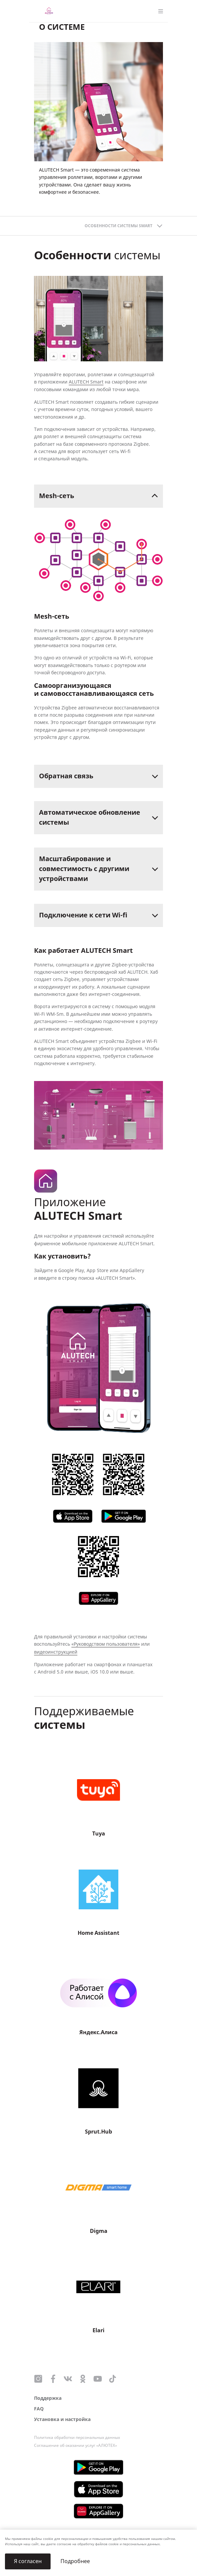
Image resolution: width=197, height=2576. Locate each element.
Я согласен (28, 2561)
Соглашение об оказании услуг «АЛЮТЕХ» (75, 2445)
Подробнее (75, 2561)
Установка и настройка (62, 2419)
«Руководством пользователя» (105, 1644)
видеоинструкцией (55, 1652)
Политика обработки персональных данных (77, 2438)
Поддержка (47, 2398)
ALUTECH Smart (86, 382)
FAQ (39, 2408)
